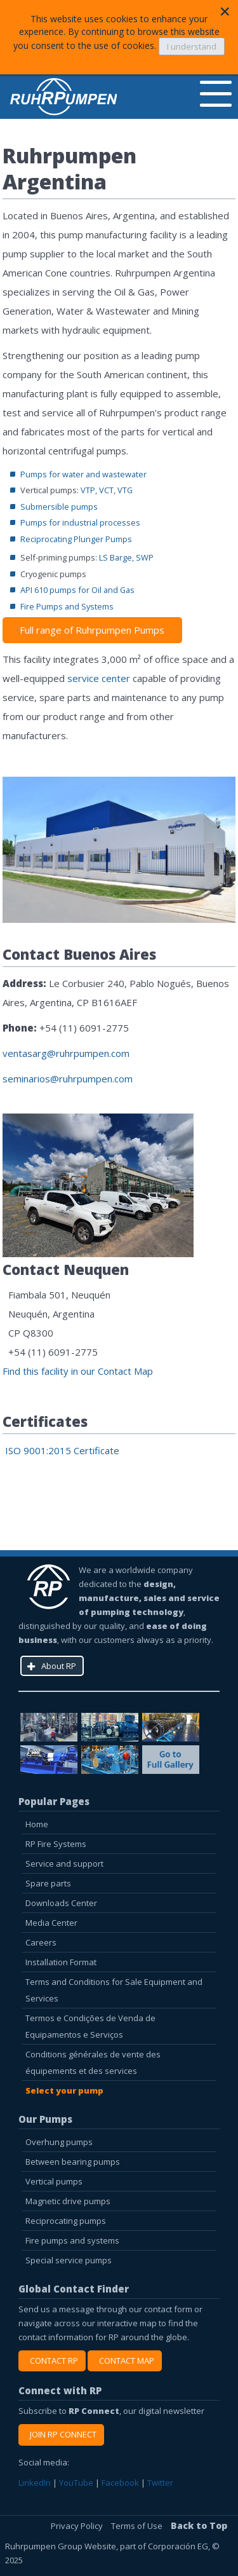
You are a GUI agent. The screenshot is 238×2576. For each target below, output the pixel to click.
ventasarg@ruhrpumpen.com (66, 1053)
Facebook (120, 2482)
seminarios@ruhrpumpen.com (68, 1078)
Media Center (51, 1922)
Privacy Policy (78, 2526)
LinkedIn (34, 2482)
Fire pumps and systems (72, 2240)
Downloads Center (61, 1903)
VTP (88, 490)
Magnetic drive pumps (67, 2201)
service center (98, 678)
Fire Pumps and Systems (67, 606)
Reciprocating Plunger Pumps (76, 539)
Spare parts (48, 1883)
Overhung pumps (59, 2142)
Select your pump (64, 2090)
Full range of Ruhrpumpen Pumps (92, 630)
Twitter (160, 2482)
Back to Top (199, 2525)
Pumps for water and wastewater (83, 474)
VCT (106, 490)
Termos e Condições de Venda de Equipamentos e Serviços (90, 2026)
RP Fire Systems (55, 1844)
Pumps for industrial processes (80, 522)
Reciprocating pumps (65, 2220)
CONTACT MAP (124, 2360)
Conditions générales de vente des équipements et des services (93, 2062)
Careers (40, 1942)
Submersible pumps (59, 506)
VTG (125, 490)
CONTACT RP (52, 2360)
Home (36, 1824)
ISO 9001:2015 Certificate (61, 1450)
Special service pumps (68, 2260)
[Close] (224, 11)
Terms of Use (137, 2526)
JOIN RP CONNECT (61, 2434)
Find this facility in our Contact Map (78, 1371)
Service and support (64, 1863)
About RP (58, 1666)
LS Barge (115, 557)
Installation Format (60, 1962)
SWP (145, 557)
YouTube (76, 2482)
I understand (191, 46)
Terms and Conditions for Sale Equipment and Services (113, 1990)
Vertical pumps (54, 2181)
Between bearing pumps (72, 2161)
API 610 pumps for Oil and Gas (77, 590)
